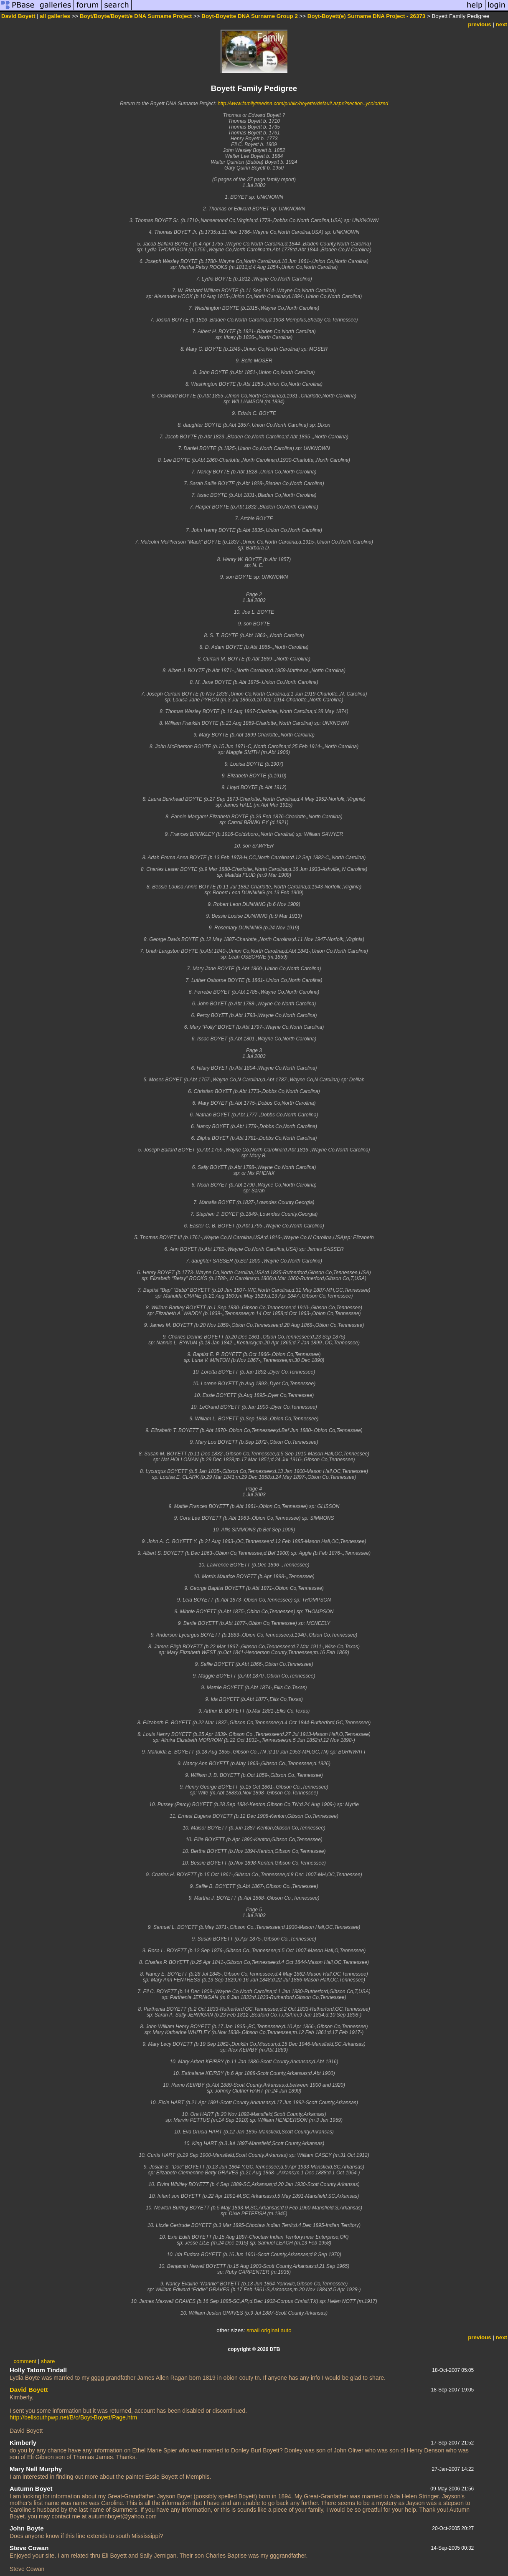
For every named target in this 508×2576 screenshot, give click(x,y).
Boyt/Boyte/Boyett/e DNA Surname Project (136, 16)
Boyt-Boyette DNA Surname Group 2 (249, 16)
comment (24, 2361)
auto (286, 2330)
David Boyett (18, 16)
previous (479, 24)
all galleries (55, 16)
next (501, 24)
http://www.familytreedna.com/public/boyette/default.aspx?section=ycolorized (303, 103)
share (48, 2361)
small (252, 2330)
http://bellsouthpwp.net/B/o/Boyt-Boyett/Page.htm (73, 2417)
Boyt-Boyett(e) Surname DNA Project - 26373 (366, 16)
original (270, 2330)
